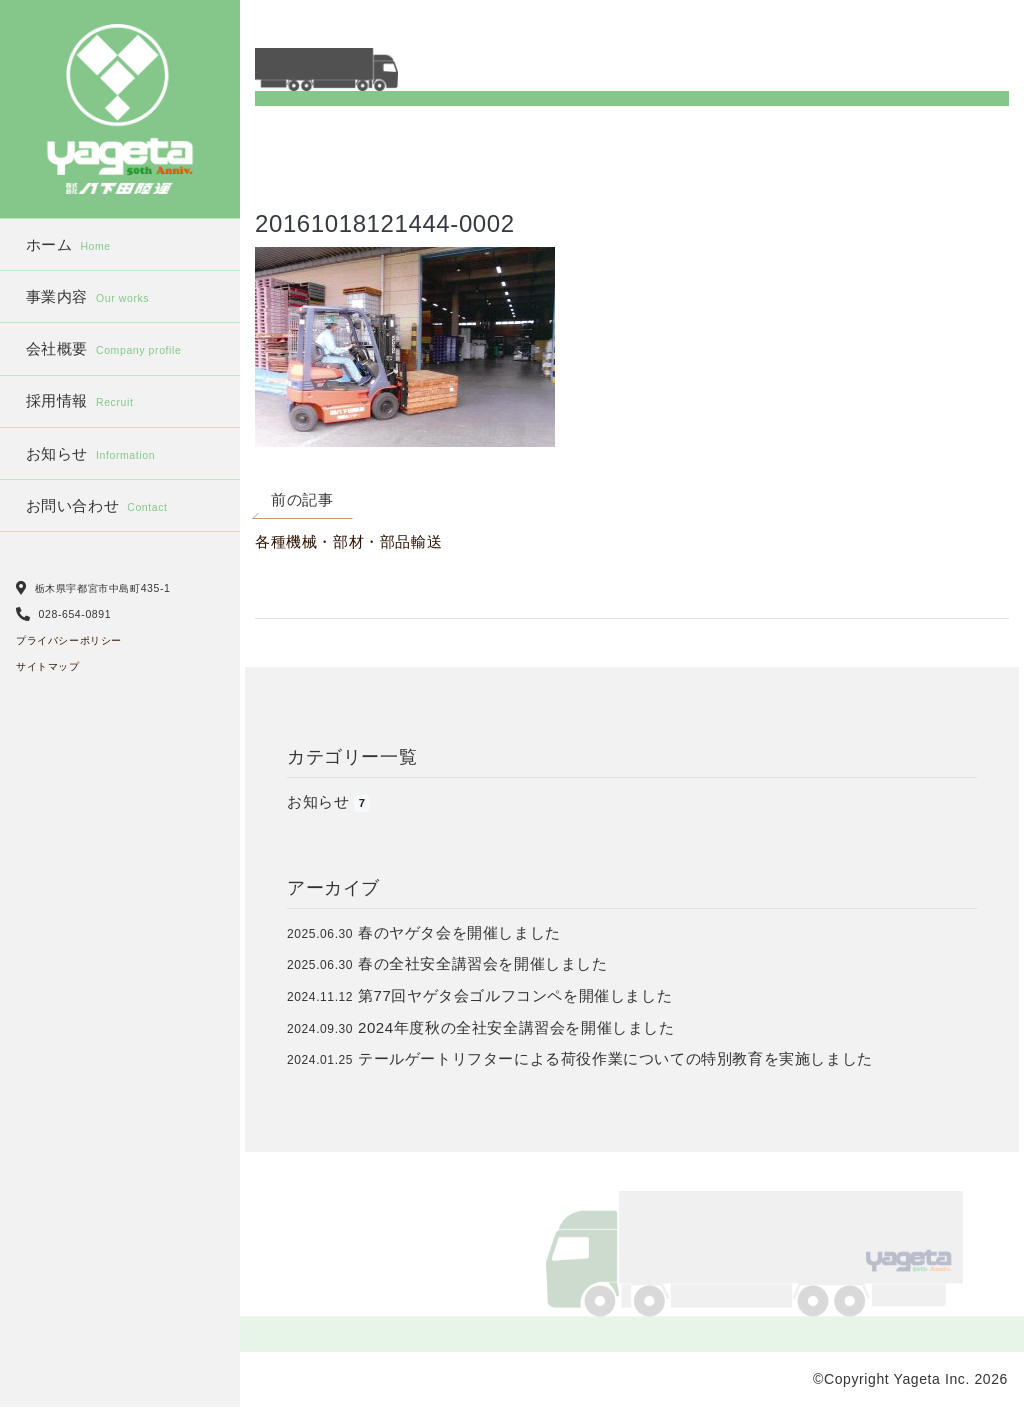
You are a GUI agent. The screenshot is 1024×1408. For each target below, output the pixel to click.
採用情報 (80, 400)
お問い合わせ (97, 505)
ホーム (68, 244)
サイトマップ (48, 666)
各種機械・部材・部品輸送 (348, 541)
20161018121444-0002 (385, 223)
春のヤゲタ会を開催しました (459, 932)
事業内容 (88, 296)
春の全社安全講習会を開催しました (483, 963)
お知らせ (91, 453)
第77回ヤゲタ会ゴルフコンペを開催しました (515, 995)
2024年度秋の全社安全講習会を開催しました (516, 1027)
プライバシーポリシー (69, 640)
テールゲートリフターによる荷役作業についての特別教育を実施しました (615, 1058)
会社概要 (104, 348)
